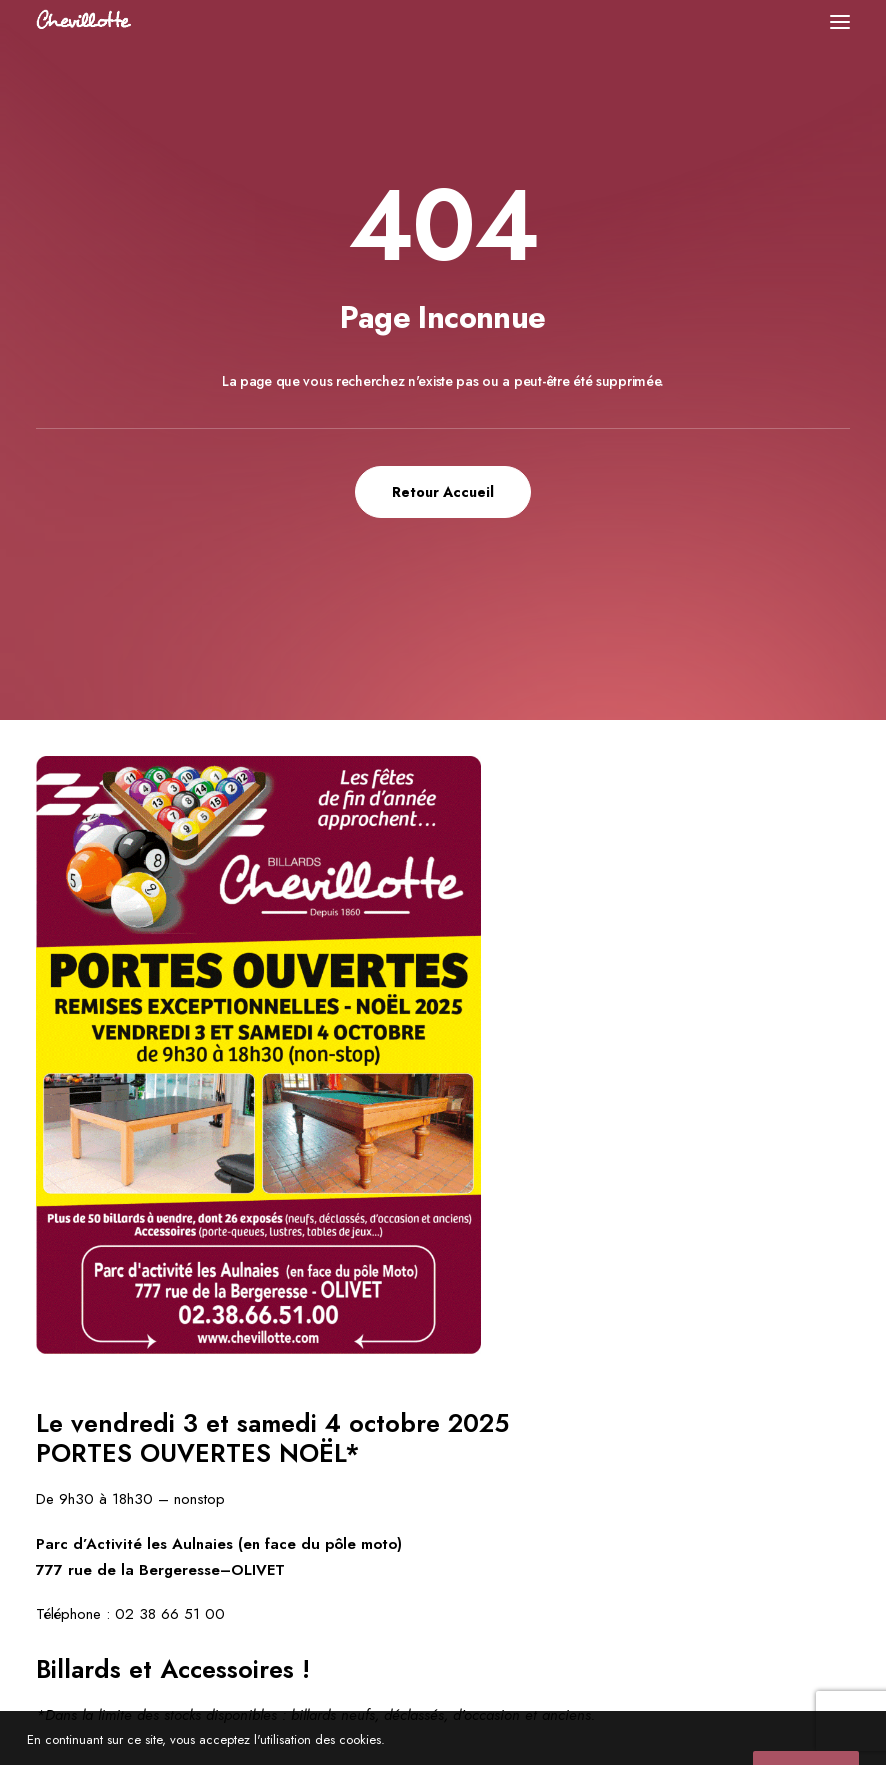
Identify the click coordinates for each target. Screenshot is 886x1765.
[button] (840, 21)
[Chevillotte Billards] (84, 21)
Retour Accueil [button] (443, 492)
